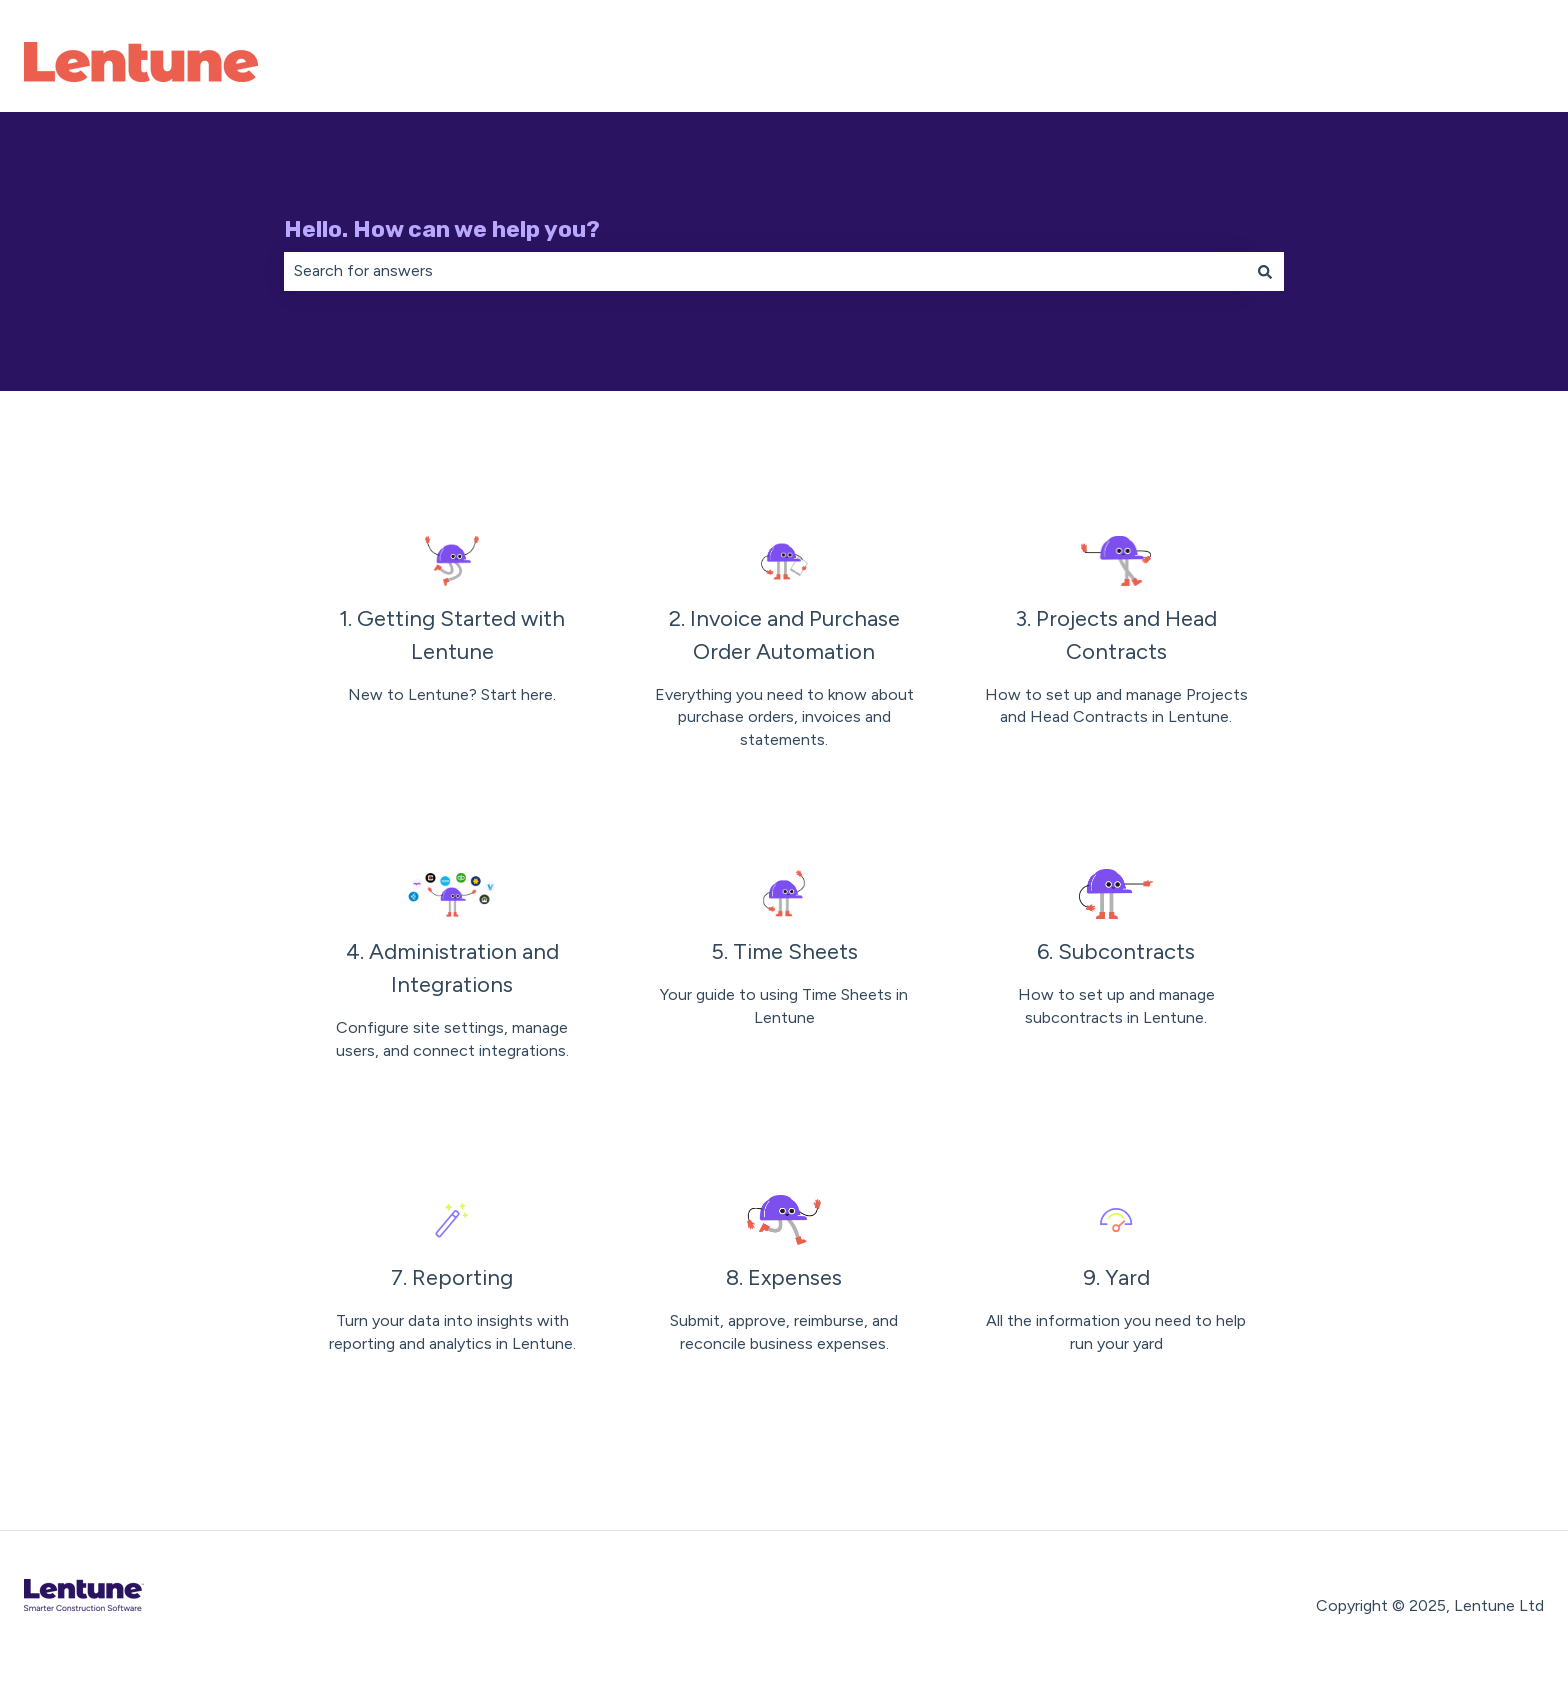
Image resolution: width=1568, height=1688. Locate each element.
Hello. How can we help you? (442, 229)
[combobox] (765, 271)
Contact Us (1481, 64)
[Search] (1265, 271)
